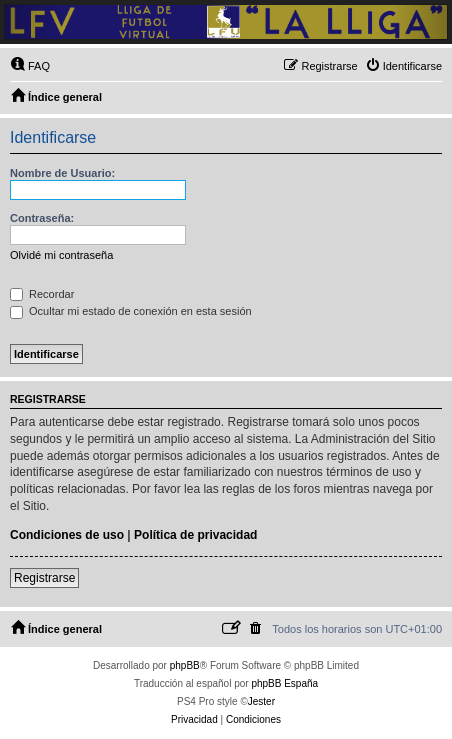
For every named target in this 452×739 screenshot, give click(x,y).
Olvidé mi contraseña (61, 255)
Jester (261, 701)
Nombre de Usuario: (62, 173)
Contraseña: (42, 218)
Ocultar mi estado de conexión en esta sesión (131, 311)
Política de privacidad (195, 535)
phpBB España (284, 683)
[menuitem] (30, 66)
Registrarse (44, 578)
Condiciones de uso (67, 535)
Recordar (42, 294)
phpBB (185, 665)
